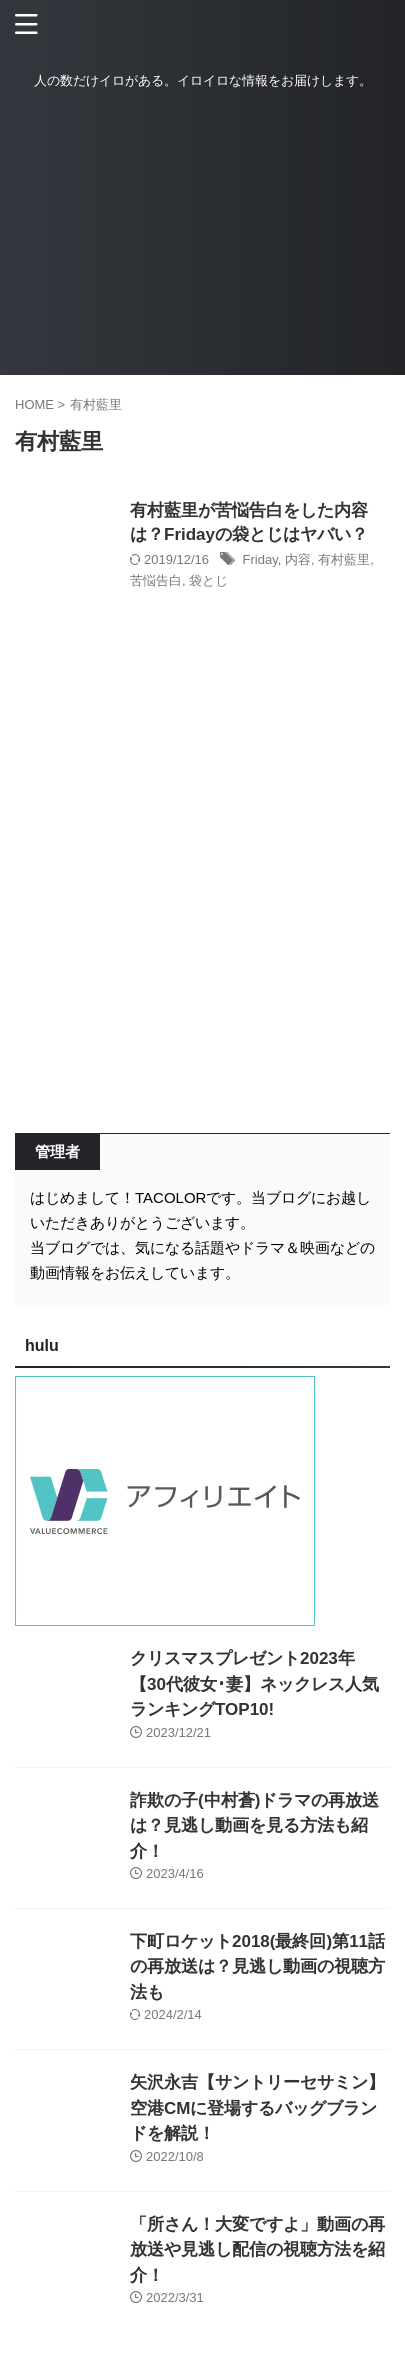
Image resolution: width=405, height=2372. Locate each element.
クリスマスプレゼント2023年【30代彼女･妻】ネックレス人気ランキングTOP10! (254, 1684)
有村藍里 (344, 559)
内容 (298, 559)
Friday (260, 559)
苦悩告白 (156, 580)
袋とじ (208, 580)
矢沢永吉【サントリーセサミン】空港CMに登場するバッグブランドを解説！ (257, 2108)
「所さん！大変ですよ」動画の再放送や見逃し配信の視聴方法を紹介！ (257, 2250)
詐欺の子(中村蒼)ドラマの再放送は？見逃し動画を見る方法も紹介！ (254, 1826)
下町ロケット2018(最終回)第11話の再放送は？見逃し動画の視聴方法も (257, 1967)
